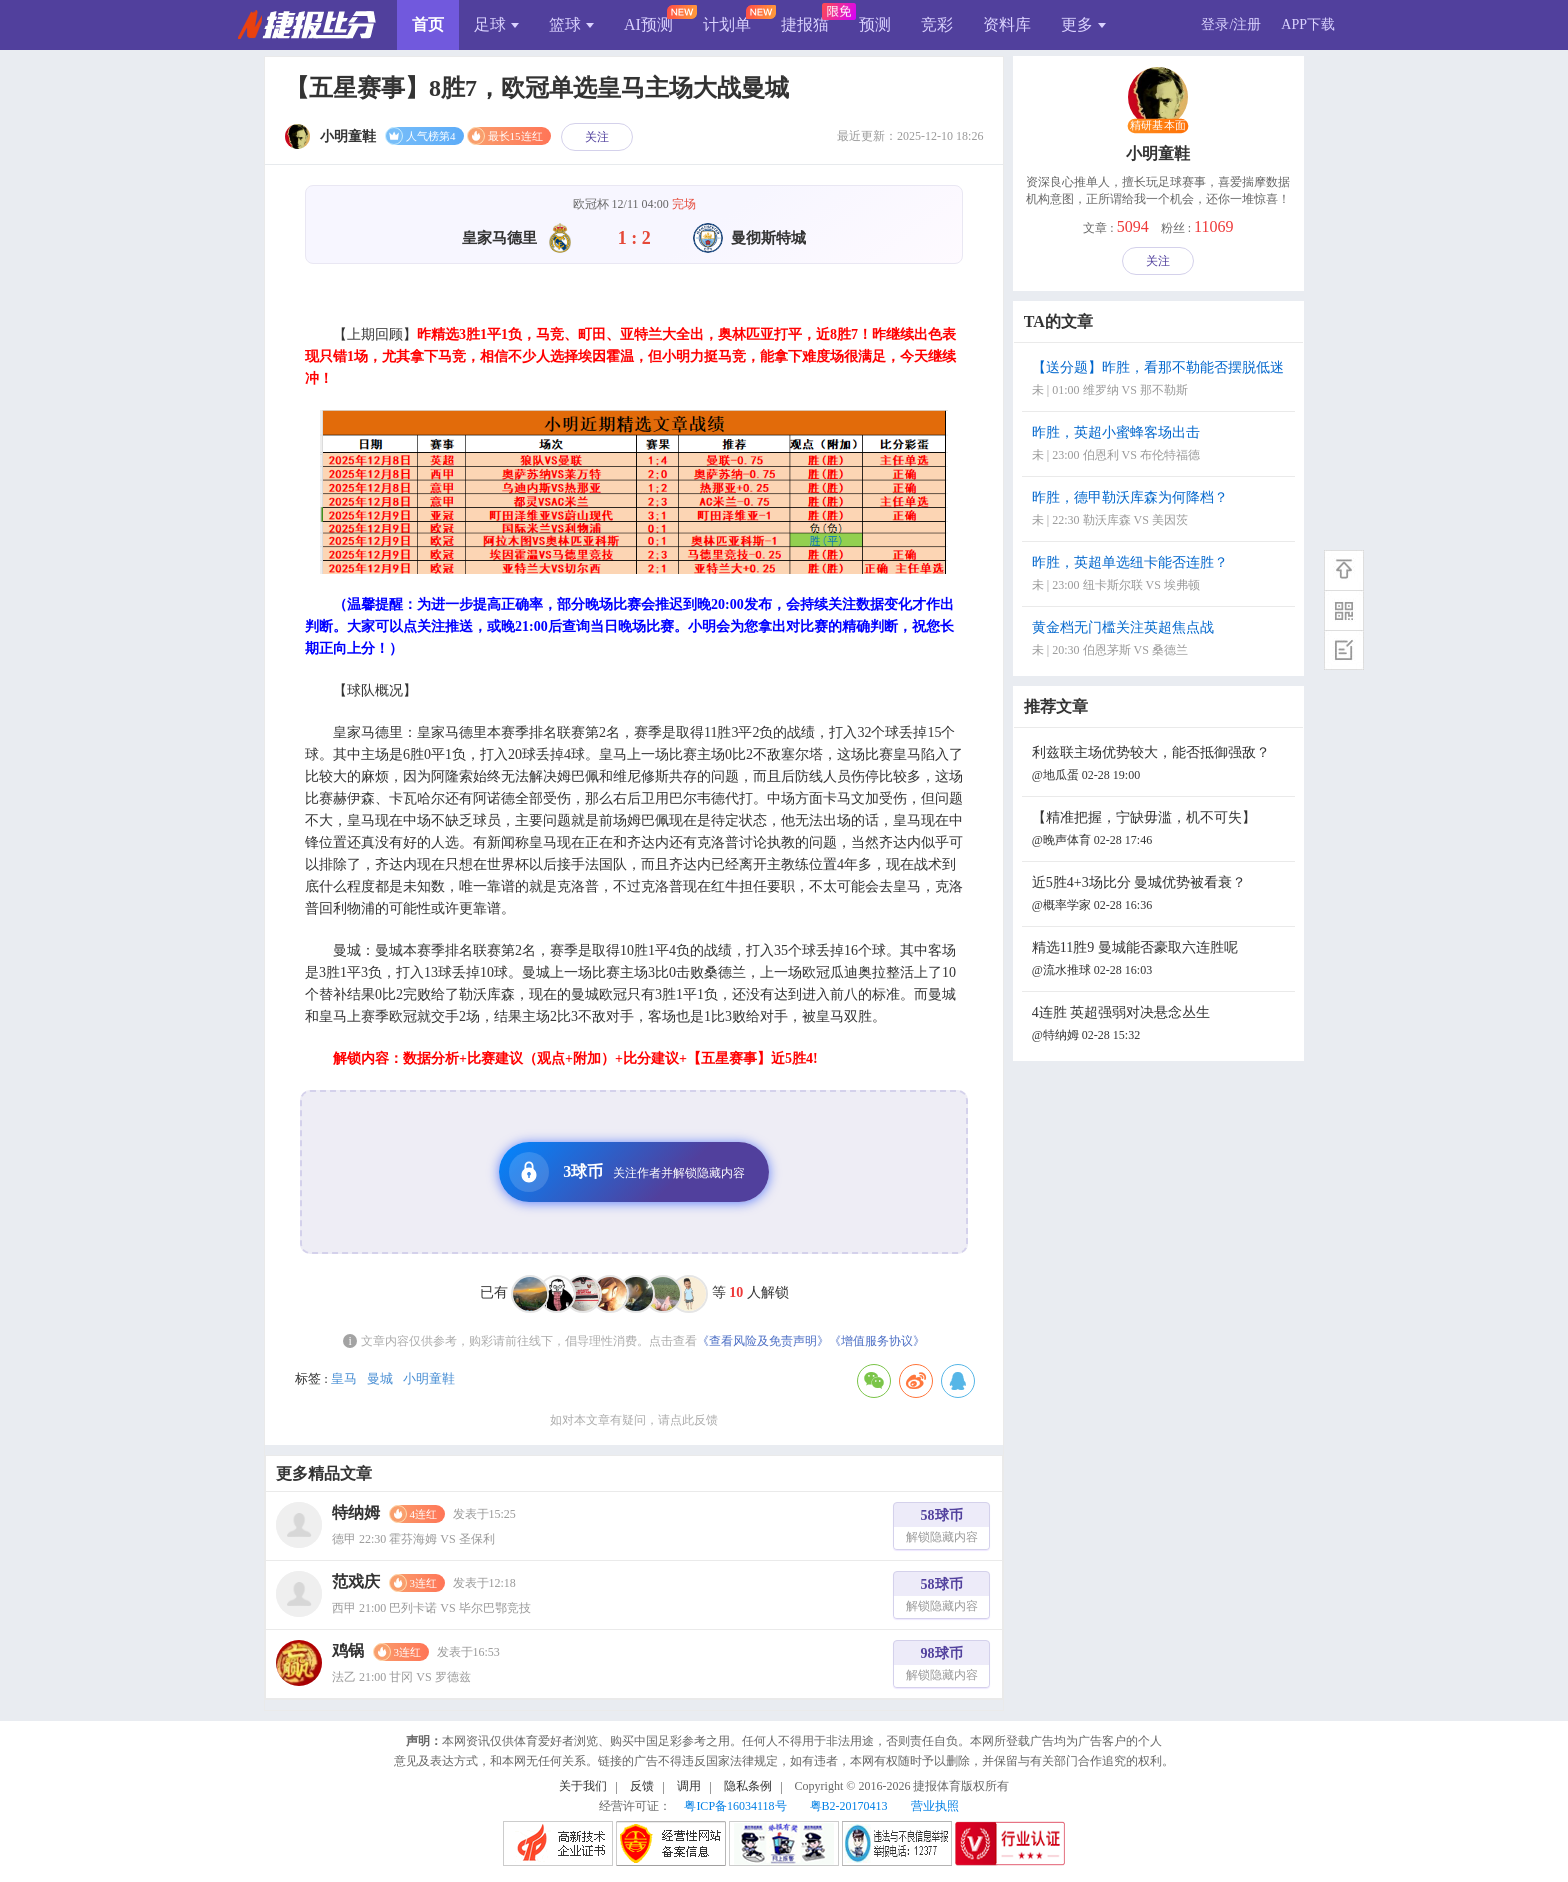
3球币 (627, 1172)
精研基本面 (1158, 126)
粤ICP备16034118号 (735, 1806)
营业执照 (935, 1806)
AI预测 (648, 24)
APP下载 (1308, 24)
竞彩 (937, 24)
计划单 (727, 24)
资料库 (1007, 24)
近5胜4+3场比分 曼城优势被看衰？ (1161, 895)
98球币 (942, 1666)
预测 (875, 24)
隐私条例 (748, 1786)
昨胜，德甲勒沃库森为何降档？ (1161, 510)
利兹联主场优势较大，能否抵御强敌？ (1161, 765)
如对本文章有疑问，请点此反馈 (634, 1420)
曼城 (380, 1378)
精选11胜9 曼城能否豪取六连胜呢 (1161, 960)
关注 (597, 137)
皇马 (344, 1378)
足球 (496, 24)
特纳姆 (356, 1512)
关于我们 (583, 1786)
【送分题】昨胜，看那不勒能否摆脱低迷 (1161, 380)
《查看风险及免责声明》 (763, 1341)
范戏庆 (356, 1581)
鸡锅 (348, 1650)
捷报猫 (805, 24)
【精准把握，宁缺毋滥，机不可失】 (1161, 830)
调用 (689, 1786)
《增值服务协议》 (877, 1341)
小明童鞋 (429, 1378)
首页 (428, 24)
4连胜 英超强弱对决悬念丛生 (1161, 1025)
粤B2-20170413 (849, 1806)
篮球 (571, 24)
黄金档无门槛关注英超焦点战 (1161, 640)
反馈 (642, 1786)
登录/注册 (1231, 24)
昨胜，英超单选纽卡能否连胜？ (1161, 575)
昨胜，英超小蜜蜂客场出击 (1161, 445)
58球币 (942, 1528)
